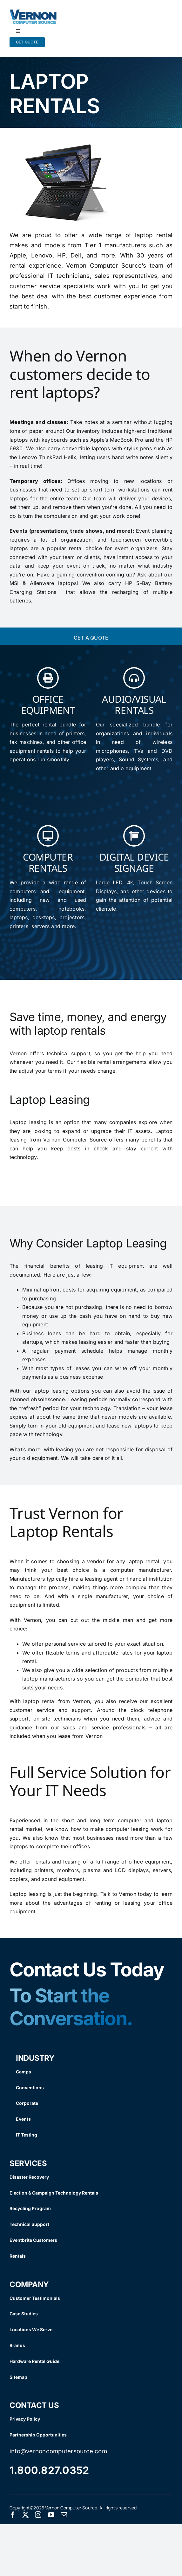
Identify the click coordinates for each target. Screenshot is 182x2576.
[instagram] (38, 2515)
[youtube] (51, 2515)
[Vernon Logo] (33, 12)
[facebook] (13, 2515)
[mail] (64, 2515)
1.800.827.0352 (49, 2470)
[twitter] (25, 2515)
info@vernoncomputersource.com (58, 2451)
